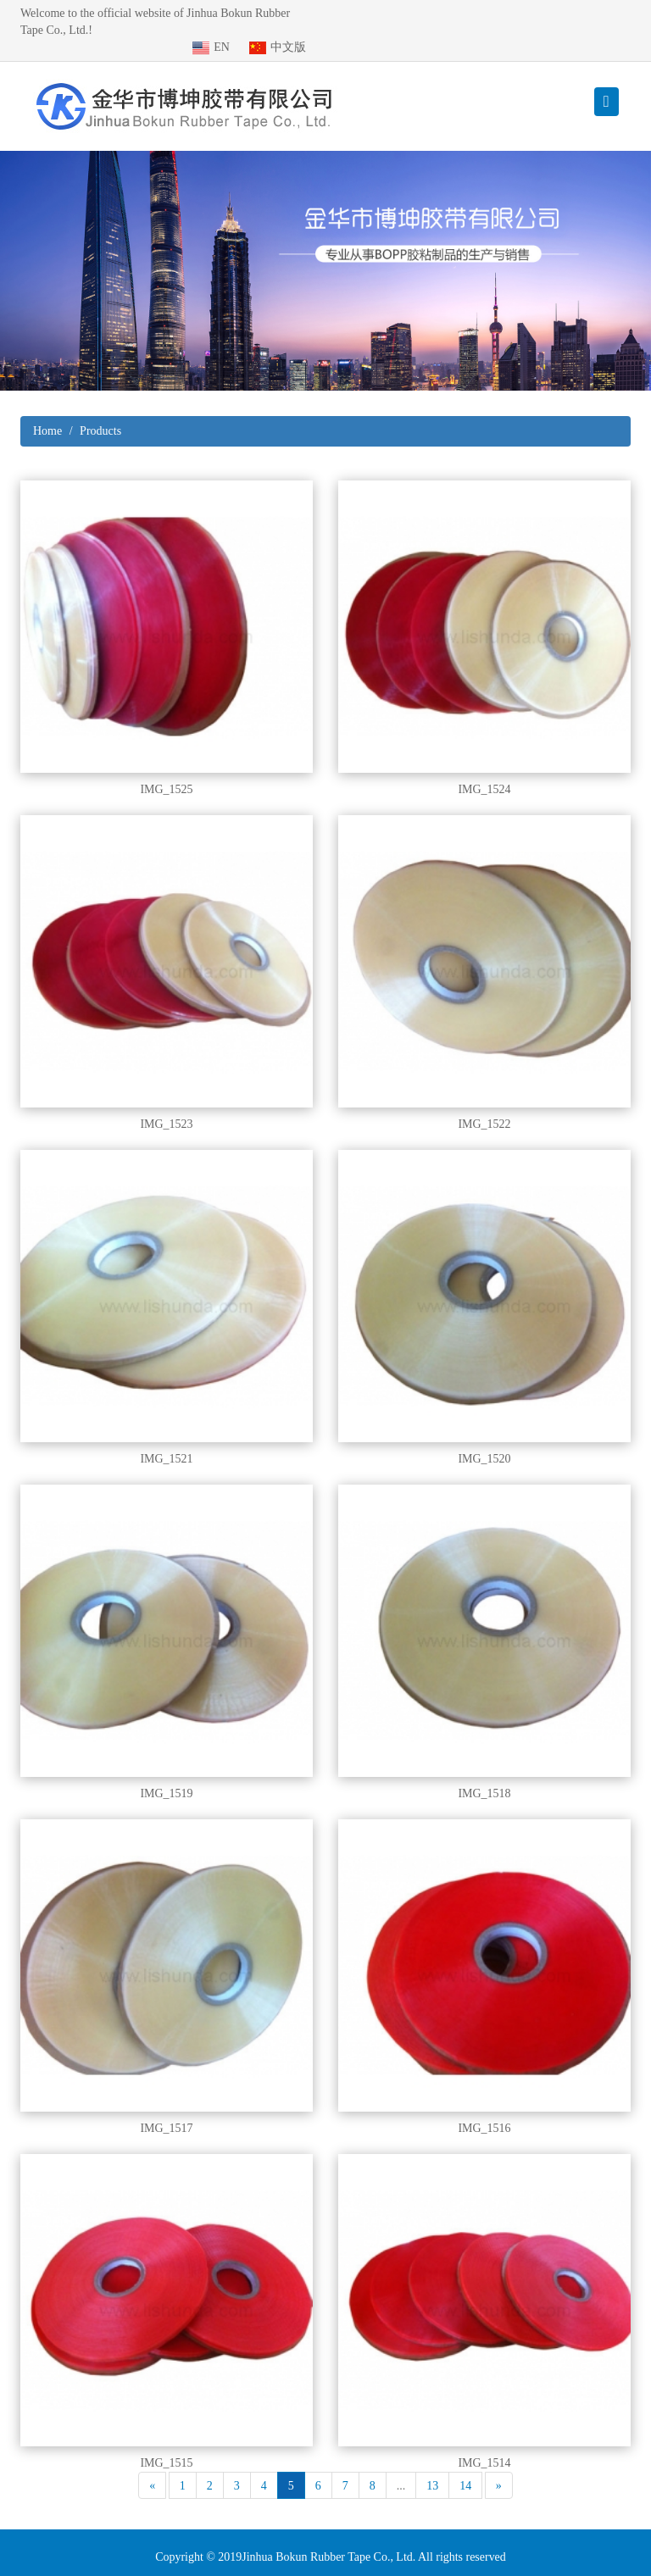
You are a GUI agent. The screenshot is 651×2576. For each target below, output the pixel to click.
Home (47, 414)
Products (100, 414)
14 (465, 2468)
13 (432, 2468)
